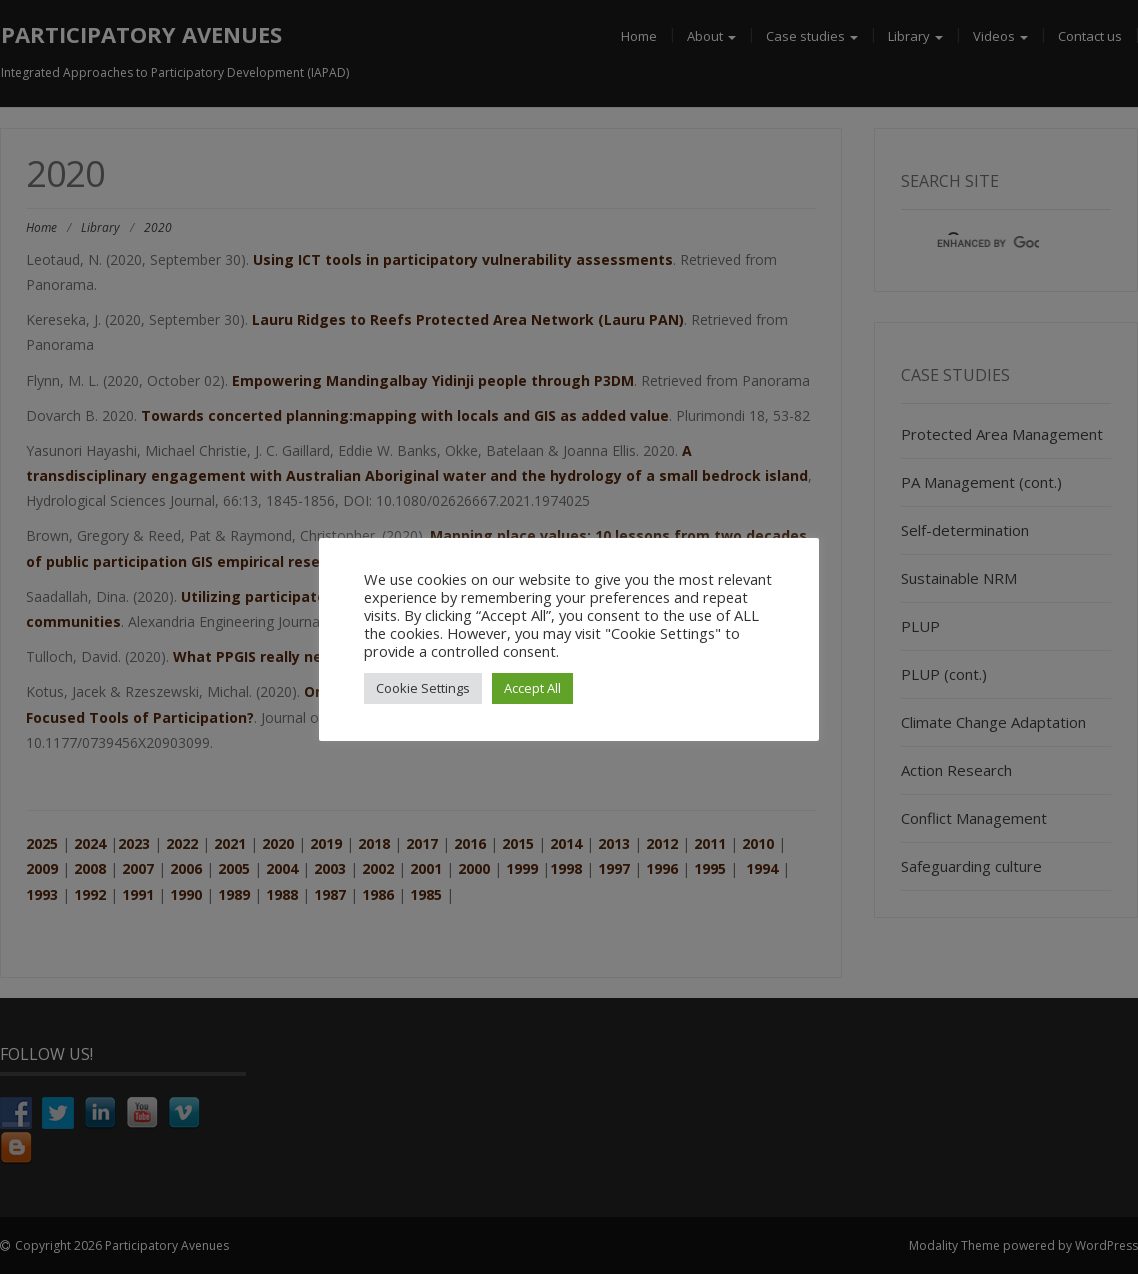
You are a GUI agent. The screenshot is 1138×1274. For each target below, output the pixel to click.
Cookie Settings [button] (423, 688)
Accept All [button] (532, 688)
